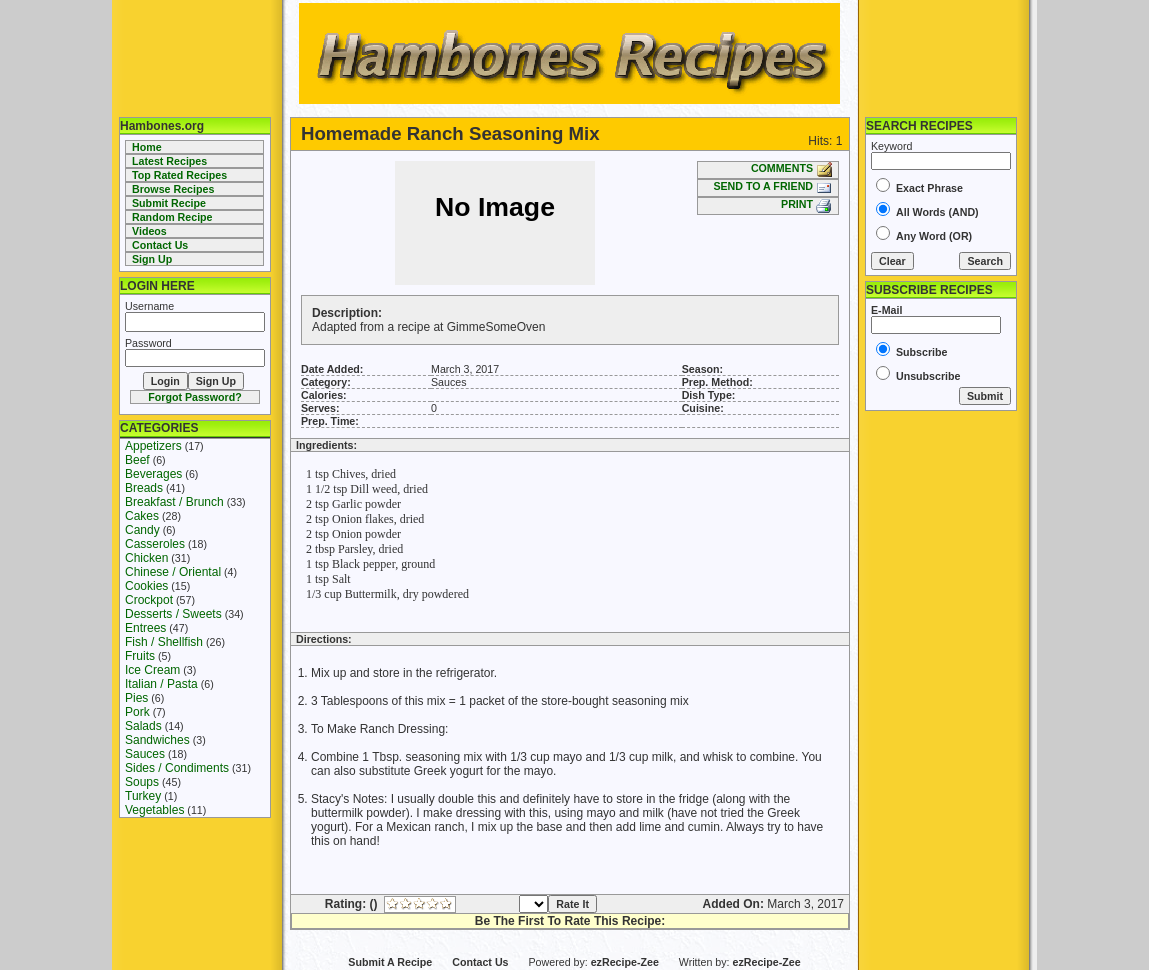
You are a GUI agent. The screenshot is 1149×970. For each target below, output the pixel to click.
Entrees (145, 628)
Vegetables (154, 810)
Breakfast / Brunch (174, 502)
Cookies (146, 586)
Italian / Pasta (161, 684)
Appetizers (153, 446)
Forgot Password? (195, 397)
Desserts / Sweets (173, 614)
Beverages (153, 474)
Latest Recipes (169, 161)
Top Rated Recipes (179, 175)
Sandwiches (157, 740)
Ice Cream (152, 670)
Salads (143, 726)
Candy (142, 530)
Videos (149, 231)
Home (147, 147)
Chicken (146, 558)
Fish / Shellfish (164, 642)
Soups (142, 782)
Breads (144, 488)
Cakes (142, 516)
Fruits (140, 656)
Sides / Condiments (177, 768)
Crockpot (149, 600)
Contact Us (160, 245)
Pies (136, 698)
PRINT (806, 204)
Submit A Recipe (390, 962)
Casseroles (155, 544)
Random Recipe (172, 217)
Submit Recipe (169, 203)
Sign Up (152, 259)
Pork (137, 712)
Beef (137, 460)
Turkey (143, 796)
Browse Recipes (173, 189)
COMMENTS (791, 168)
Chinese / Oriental (173, 572)
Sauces (145, 754)
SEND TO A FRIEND (772, 186)
